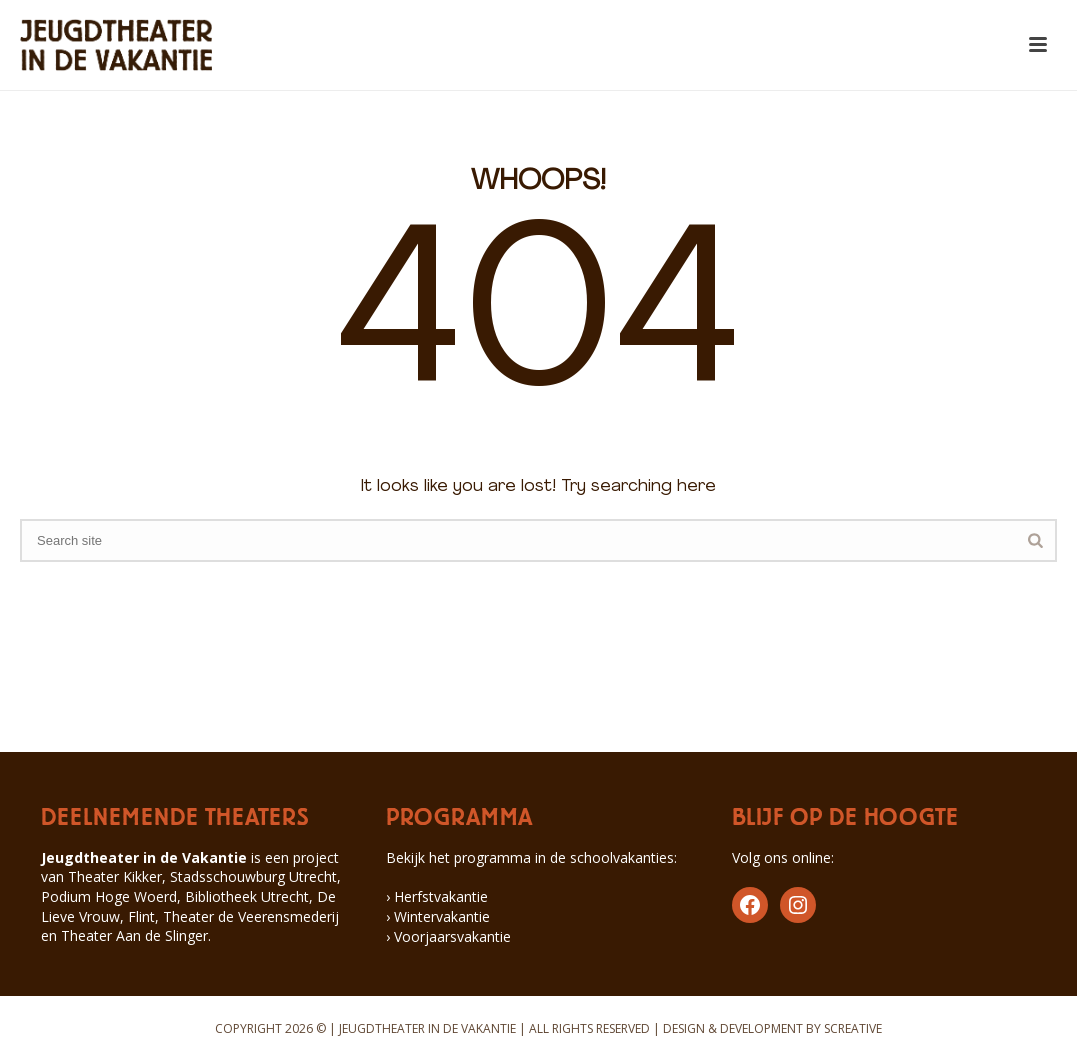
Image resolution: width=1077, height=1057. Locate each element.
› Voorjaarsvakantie (448, 936)
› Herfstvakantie (437, 896)
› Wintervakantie (438, 916)
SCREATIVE (853, 1028)
